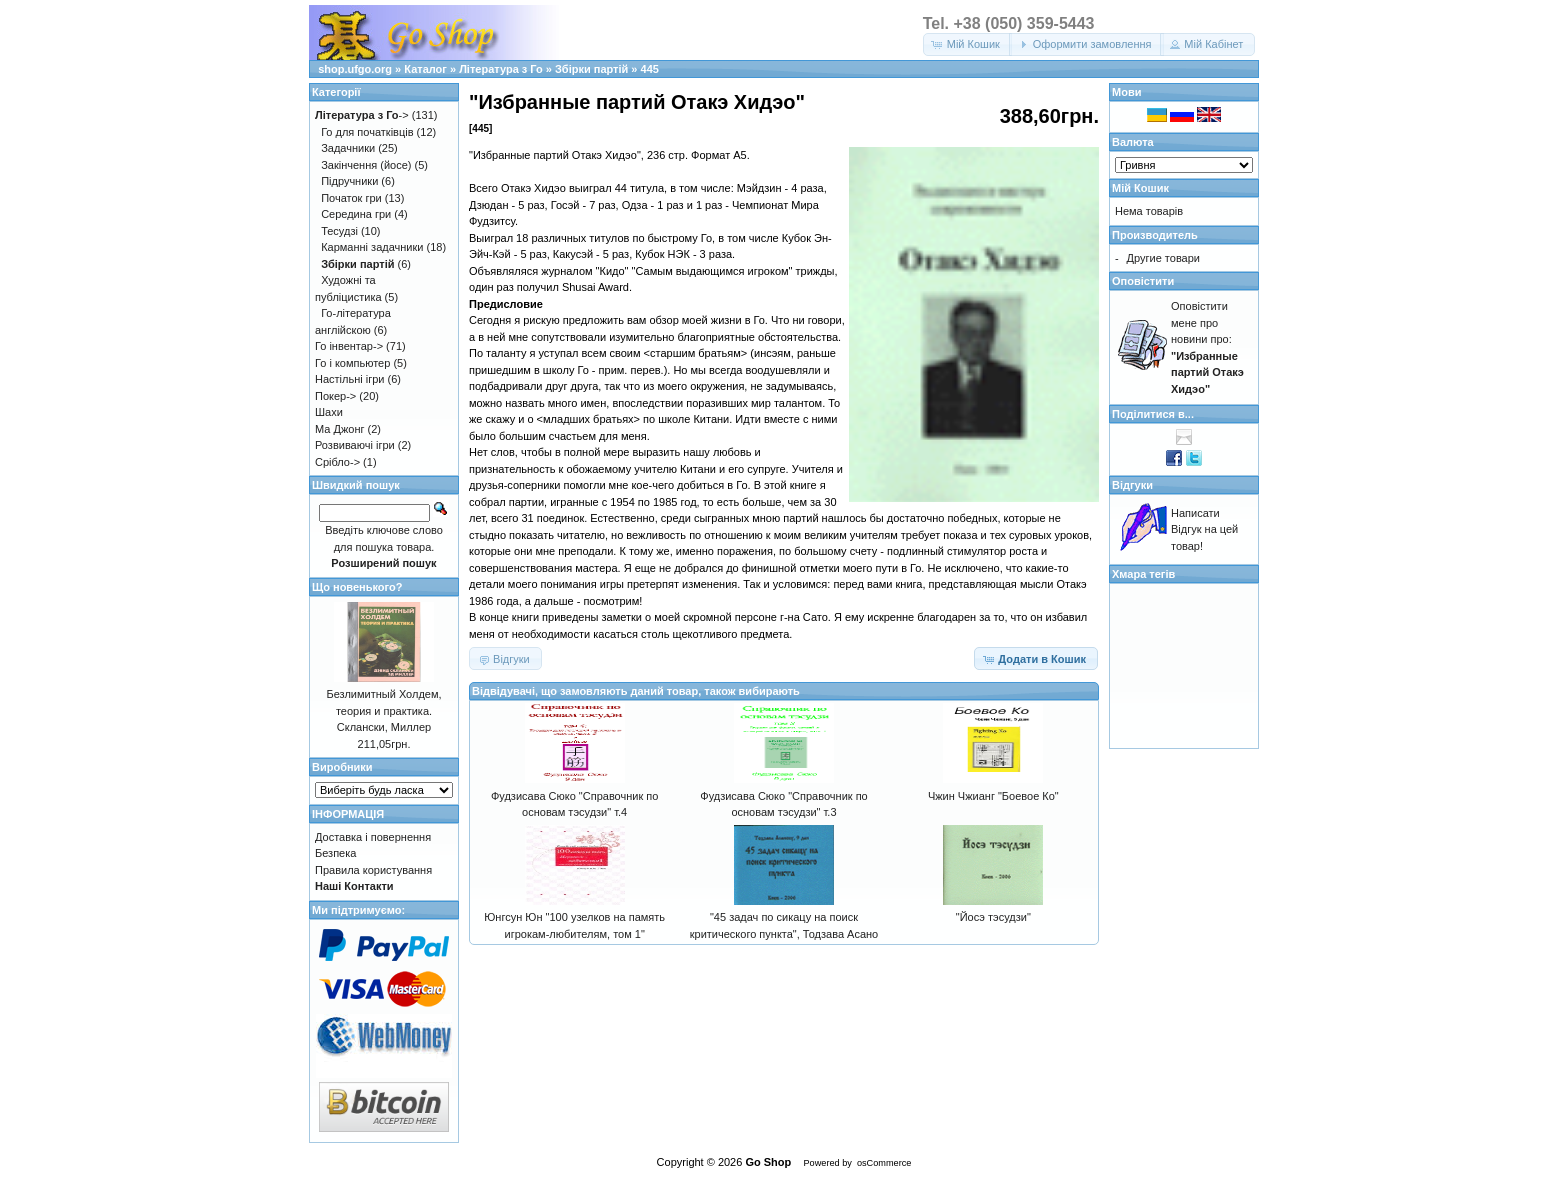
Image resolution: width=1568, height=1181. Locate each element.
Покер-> (335, 396)
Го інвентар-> (349, 346)
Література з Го (501, 69)
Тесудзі (339, 231)
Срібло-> (337, 462)
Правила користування (373, 870)
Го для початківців (367, 132)
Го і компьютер (352, 363)
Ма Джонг (339, 429)
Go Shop (768, 1162)
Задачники (348, 148)
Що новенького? (357, 587)
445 (650, 69)
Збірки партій (591, 69)
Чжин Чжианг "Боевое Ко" (993, 796)
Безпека (335, 853)
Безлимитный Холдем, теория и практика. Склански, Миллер (383, 710)
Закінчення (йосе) (366, 165)
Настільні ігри (350, 379)
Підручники (349, 181)
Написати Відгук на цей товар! (1204, 529)
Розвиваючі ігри (355, 445)
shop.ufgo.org (355, 69)
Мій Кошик (1140, 188)
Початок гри (351, 198)
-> (362, 115)
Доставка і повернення (373, 837)
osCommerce (884, 1163)
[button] (967, 44)
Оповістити (1143, 281)
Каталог (425, 69)
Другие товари (1163, 258)
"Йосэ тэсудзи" (993, 917)
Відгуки (1132, 485)
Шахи (329, 412)
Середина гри (356, 214)
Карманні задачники (372, 247)
